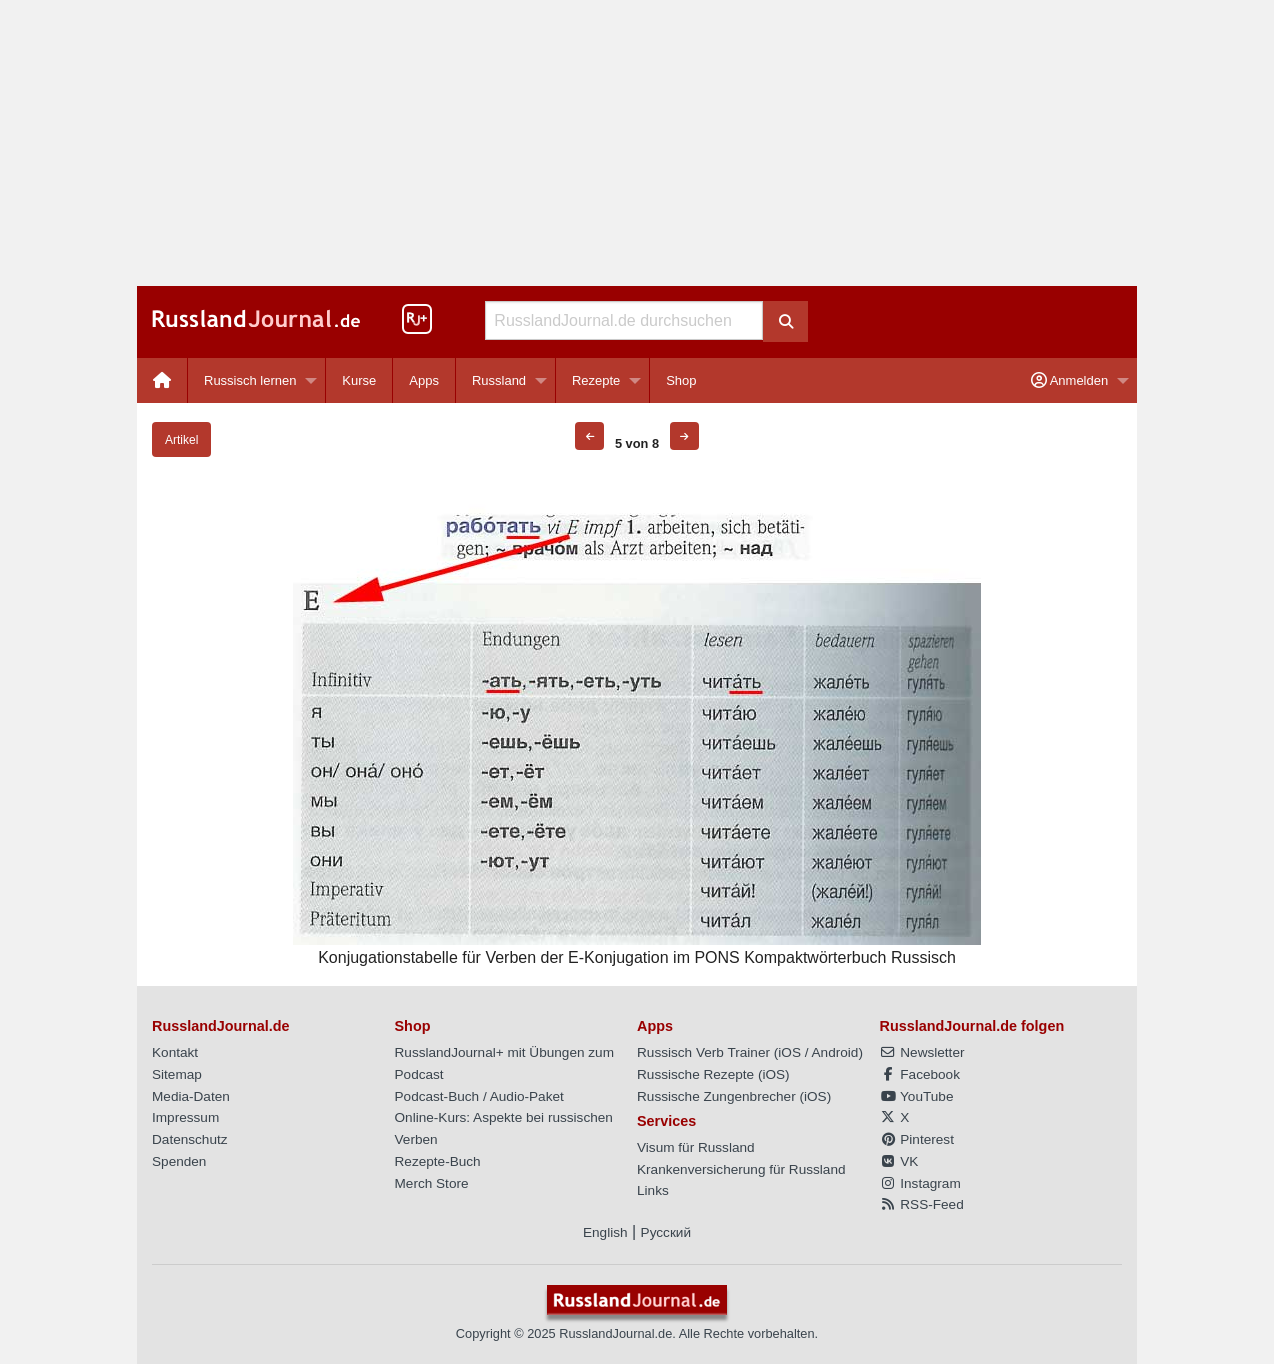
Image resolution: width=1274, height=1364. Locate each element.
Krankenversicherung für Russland (741, 1169)
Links (653, 1190)
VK (899, 1161)
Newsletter (922, 1052)
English (605, 1232)
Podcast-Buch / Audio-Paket (479, 1096)
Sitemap (177, 1074)
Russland (499, 380)
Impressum (185, 1117)
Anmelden (1069, 380)
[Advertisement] (637, 143)
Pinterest (917, 1139)
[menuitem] (162, 380)
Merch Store (432, 1183)
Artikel (181, 440)
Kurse (359, 380)
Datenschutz (190, 1139)
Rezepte (596, 380)
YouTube (917, 1096)
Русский (666, 1232)
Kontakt (175, 1052)
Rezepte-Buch (438, 1161)
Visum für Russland (696, 1147)
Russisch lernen (250, 380)
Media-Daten (191, 1096)
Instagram (920, 1183)
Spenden (179, 1161)
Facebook (920, 1074)
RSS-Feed (922, 1204)
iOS (789, 1052)
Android (835, 1052)
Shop (681, 380)
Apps (424, 380)
